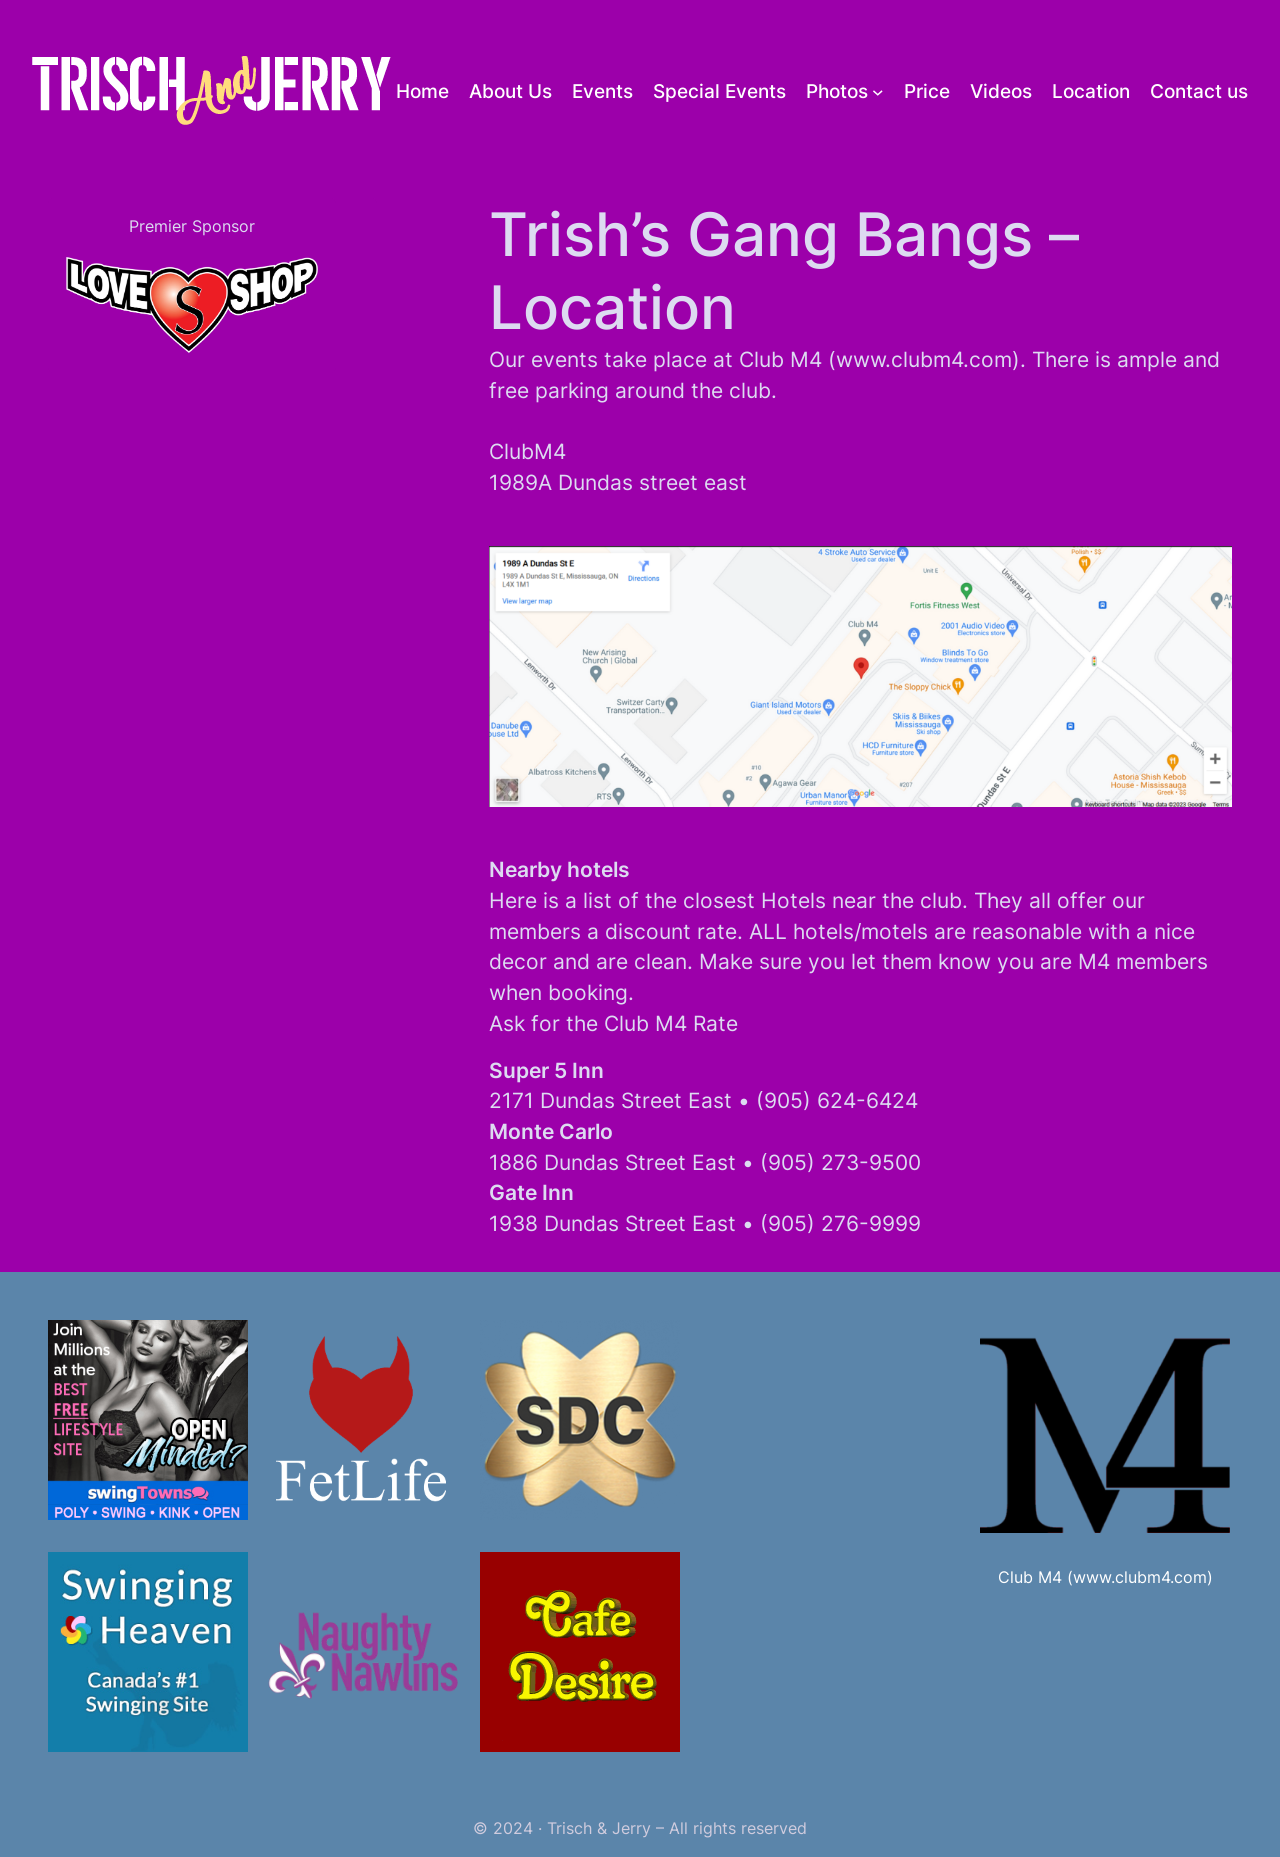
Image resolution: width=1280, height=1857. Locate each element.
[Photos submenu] (878, 91)
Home (422, 91)
